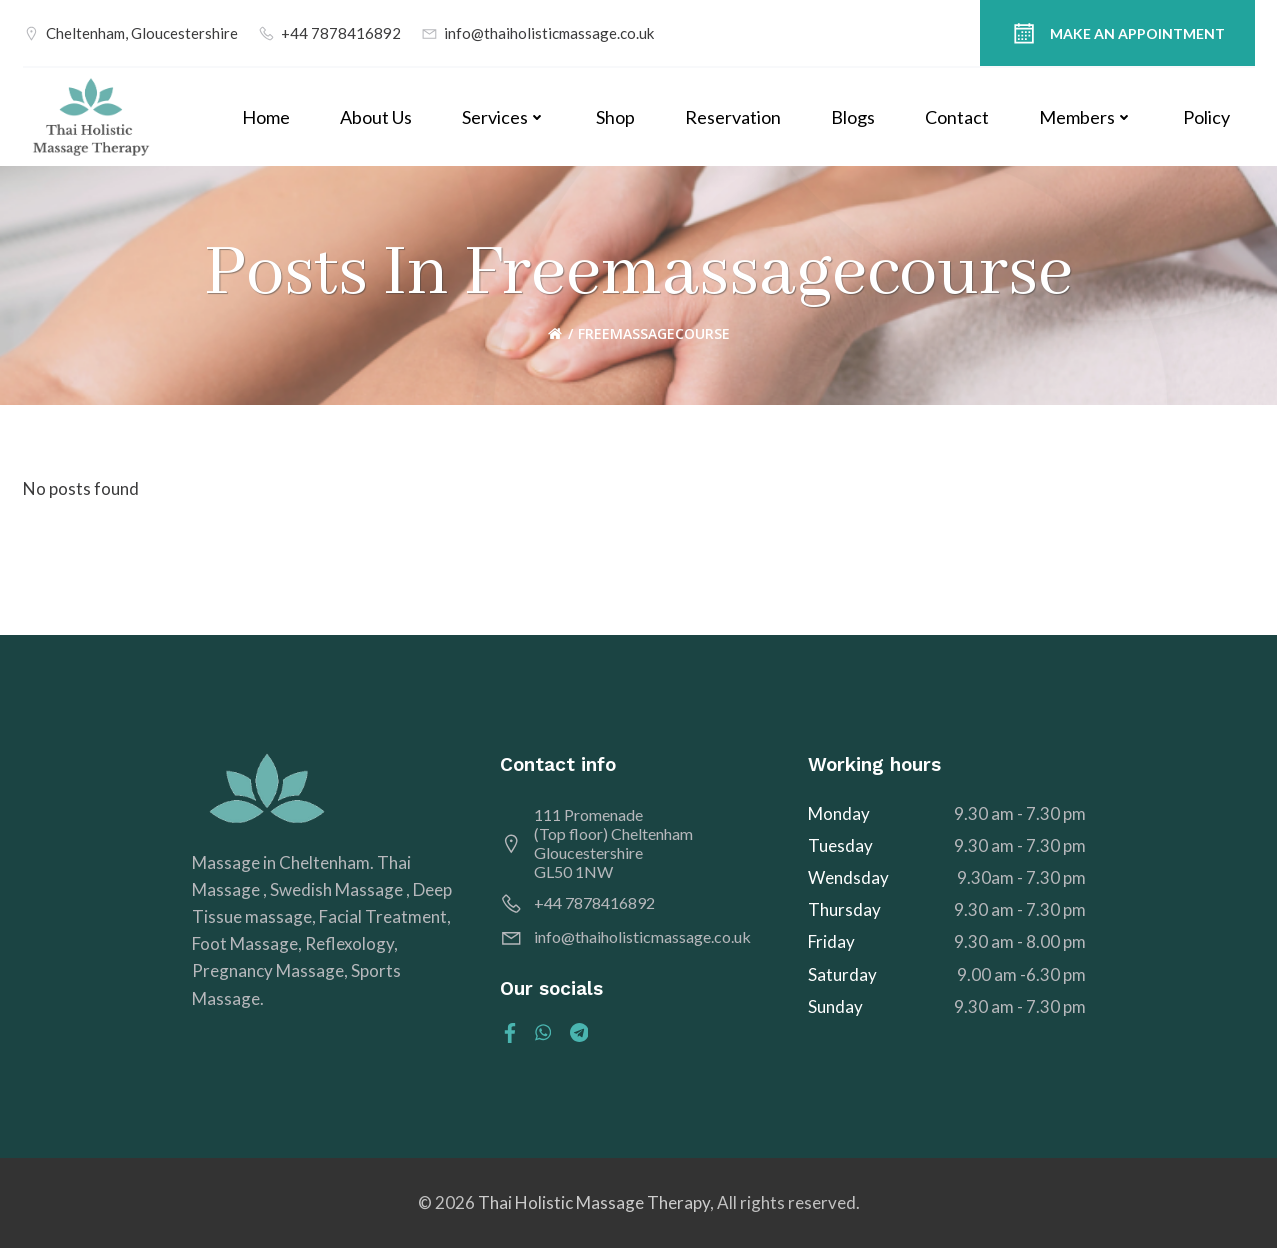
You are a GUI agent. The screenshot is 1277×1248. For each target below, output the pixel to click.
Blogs (853, 117)
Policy (1206, 117)
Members (1086, 117)
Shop (615, 117)
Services (504, 117)
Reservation (733, 117)
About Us (376, 117)
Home (266, 117)
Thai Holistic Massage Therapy (594, 1202)
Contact (957, 117)
